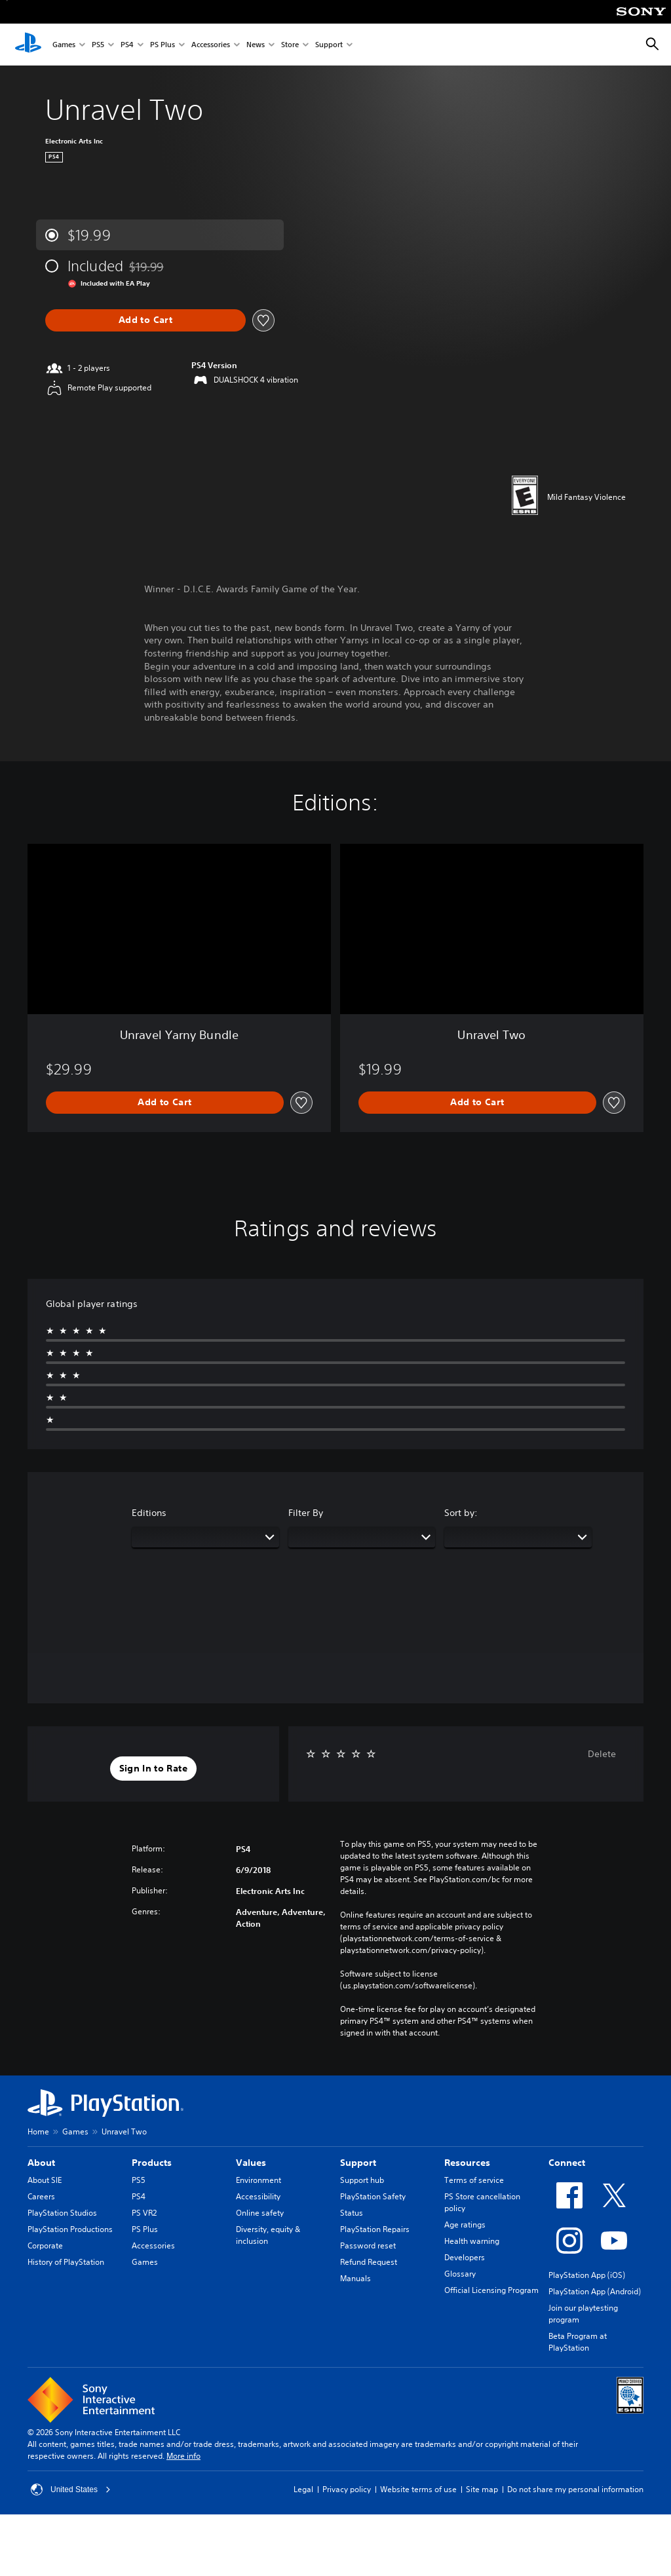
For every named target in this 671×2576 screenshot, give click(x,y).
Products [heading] (152, 2163)
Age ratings (465, 2224)
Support (329, 45)
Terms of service (474, 2180)
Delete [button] (602, 1754)
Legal (303, 2489)
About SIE (45, 2180)
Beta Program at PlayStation (577, 2341)
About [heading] (41, 2163)
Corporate (45, 2245)
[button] (153, 1769)
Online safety (260, 2212)
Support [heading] (358, 2163)
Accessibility (258, 2196)
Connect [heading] (566, 2163)
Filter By (305, 1513)
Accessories (210, 45)
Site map (482, 2489)
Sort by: (461, 1513)
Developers (464, 2257)
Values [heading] (251, 2163)
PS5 (98, 45)
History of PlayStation (66, 2261)
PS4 (127, 45)
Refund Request (368, 2261)
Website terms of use (418, 2489)
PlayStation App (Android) (594, 2291)
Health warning (471, 2240)
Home (38, 2131)
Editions (149, 1513)
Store (290, 45)
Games (63, 45)
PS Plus (162, 45)
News (255, 45)
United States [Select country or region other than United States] (71, 2489)
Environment (258, 2180)
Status (351, 2212)
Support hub (362, 2180)
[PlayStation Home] (28, 44)
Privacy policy (346, 2489)
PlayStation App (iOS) (586, 2275)
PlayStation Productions (70, 2229)
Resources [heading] (467, 2163)
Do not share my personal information (575, 2489)
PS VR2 (144, 2212)
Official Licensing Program (491, 2290)
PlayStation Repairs (375, 2229)
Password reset (368, 2245)
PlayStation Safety (373, 2196)
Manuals (355, 2278)
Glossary (460, 2273)
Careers (41, 2196)
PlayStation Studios (62, 2212)
